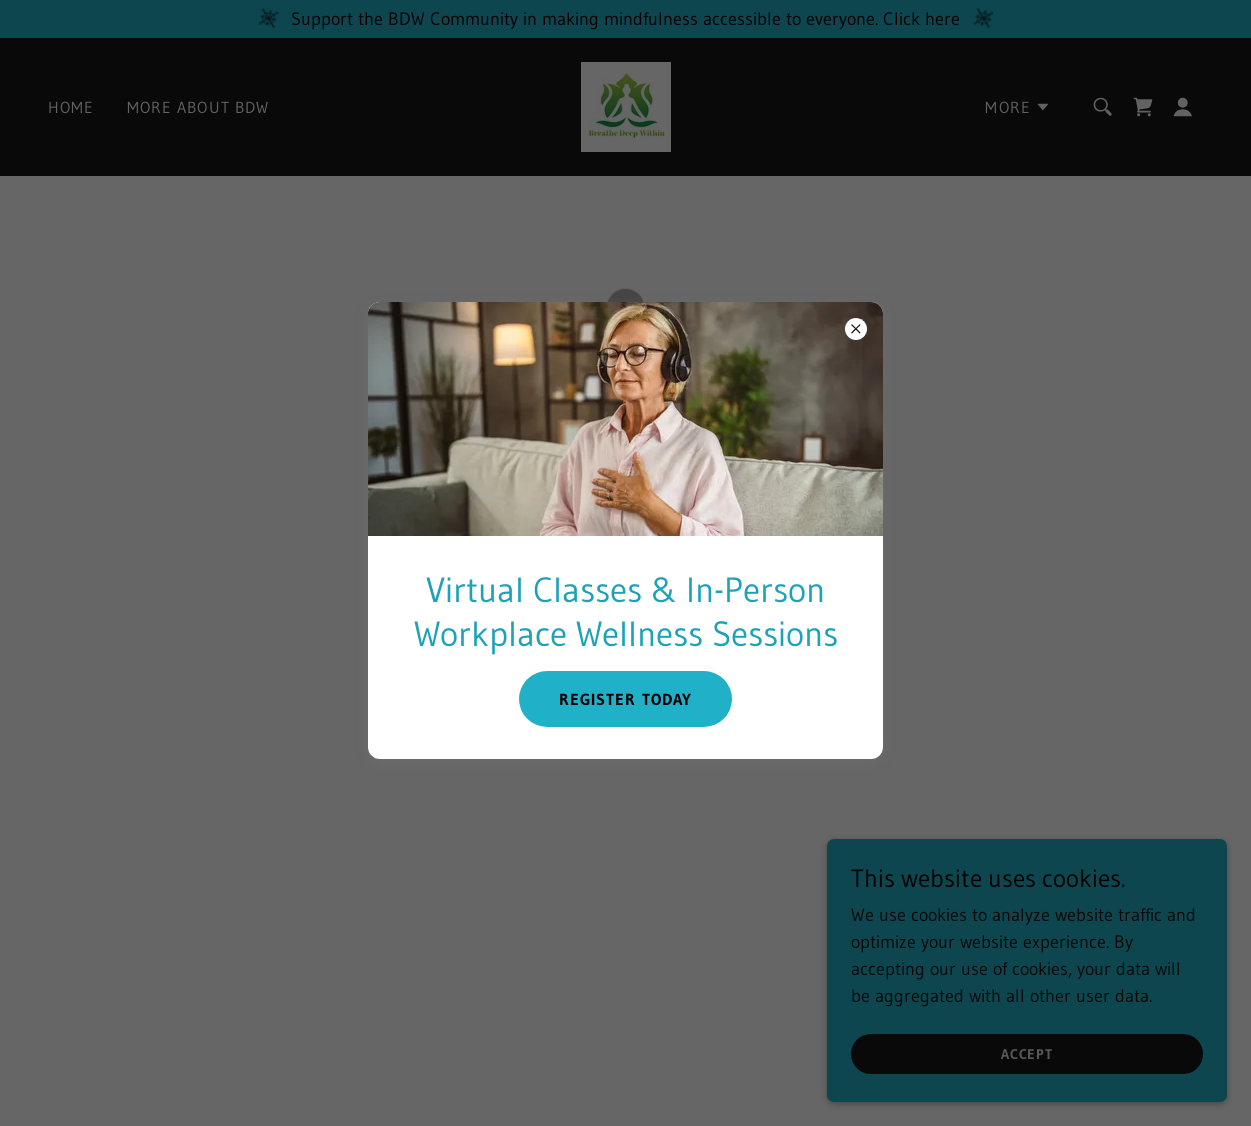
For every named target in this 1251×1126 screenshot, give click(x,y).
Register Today (626, 699)
